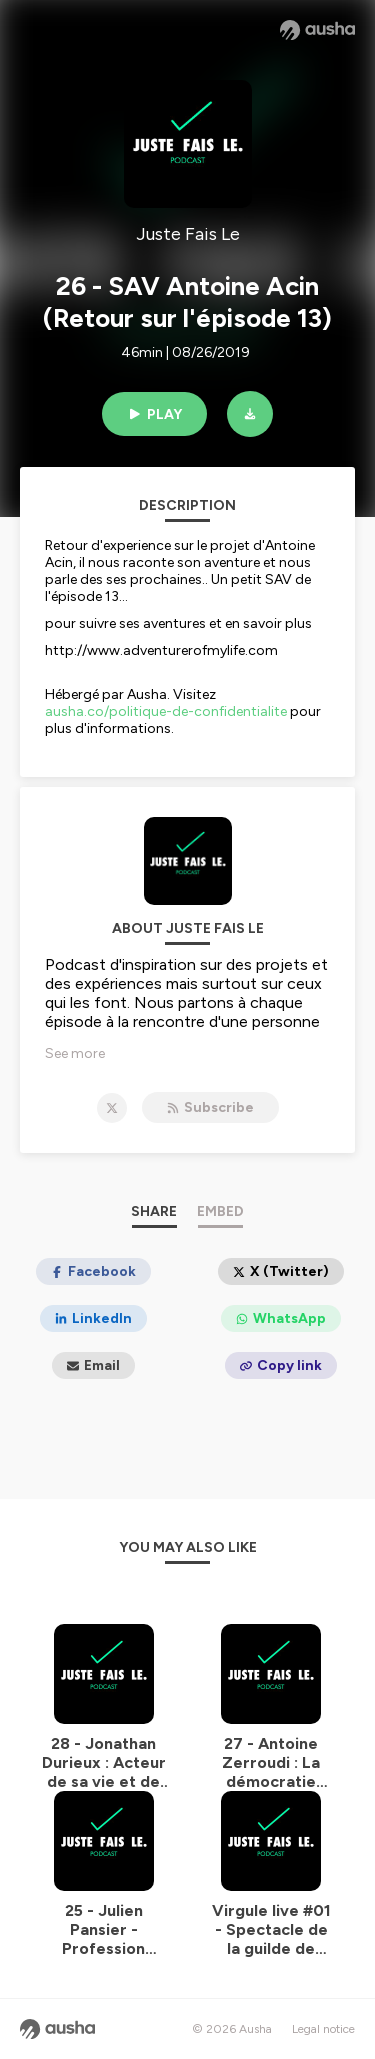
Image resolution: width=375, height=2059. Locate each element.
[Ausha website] (317, 30)
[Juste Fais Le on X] (112, 1108)
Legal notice (323, 2029)
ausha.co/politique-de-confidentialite (166, 711)
